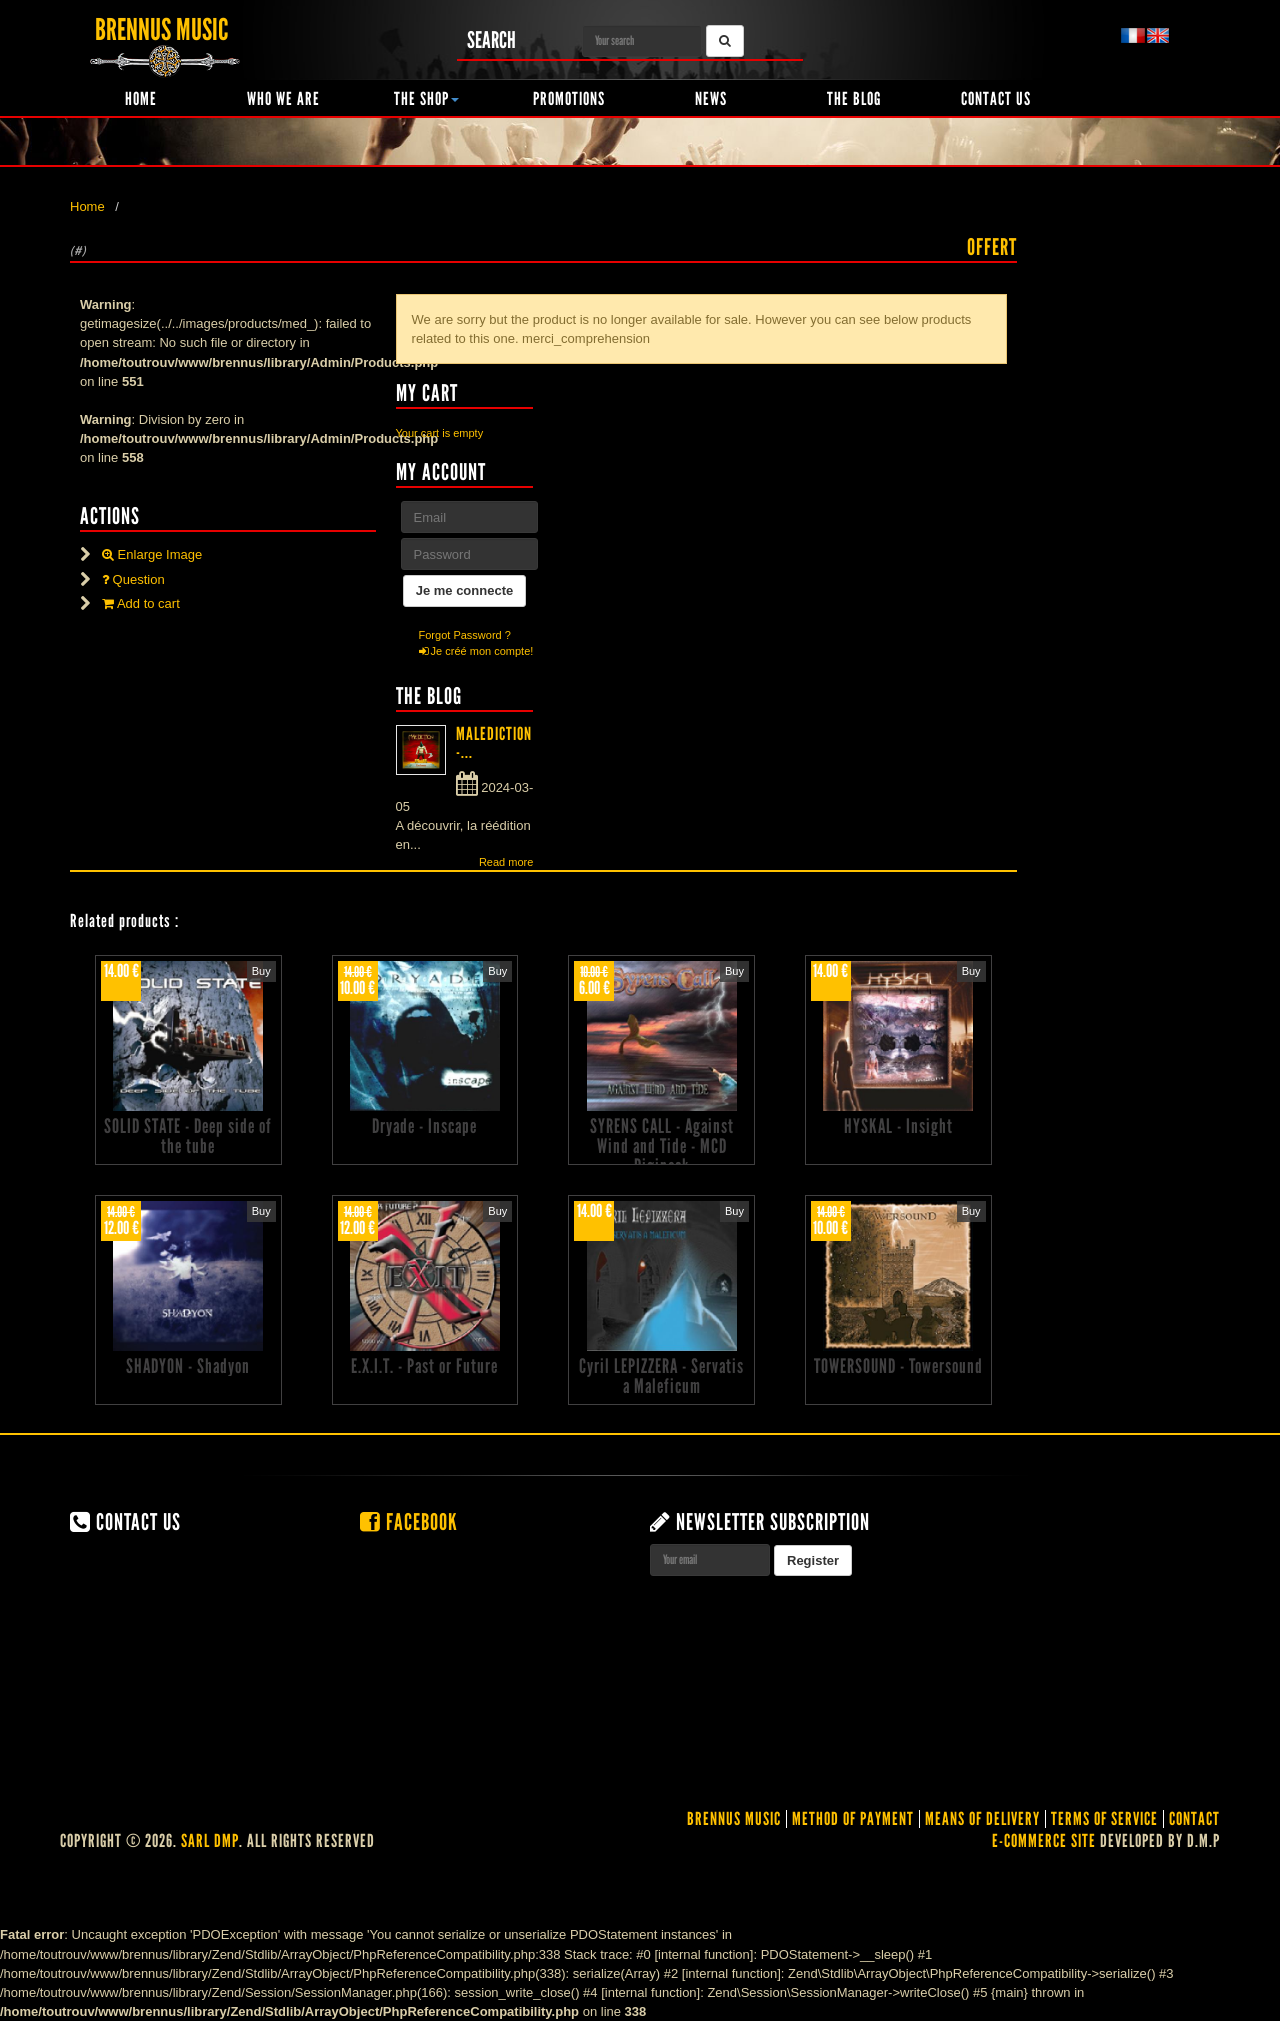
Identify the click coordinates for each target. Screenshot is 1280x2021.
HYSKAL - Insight (898, 1126)
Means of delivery (982, 1819)
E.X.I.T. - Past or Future (424, 1366)
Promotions (569, 99)
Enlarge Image (152, 554)
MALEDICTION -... (494, 743)
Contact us (996, 99)
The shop (426, 99)
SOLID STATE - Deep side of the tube (188, 1136)
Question (133, 579)
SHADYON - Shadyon (188, 1366)
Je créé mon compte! (476, 651)
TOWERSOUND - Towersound (898, 1366)
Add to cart (141, 603)
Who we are (283, 99)
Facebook (409, 1522)
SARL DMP (210, 1841)
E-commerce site (1044, 1841)
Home (141, 99)
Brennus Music (734, 1819)
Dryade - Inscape (424, 1126)
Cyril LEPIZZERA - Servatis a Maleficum (661, 1376)
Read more (506, 862)
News (711, 99)
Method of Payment (853, 1819)
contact (1194, 1819)
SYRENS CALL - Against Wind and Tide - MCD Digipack (662, 1146)
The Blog (854, 99)
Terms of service (1104, 1819)
